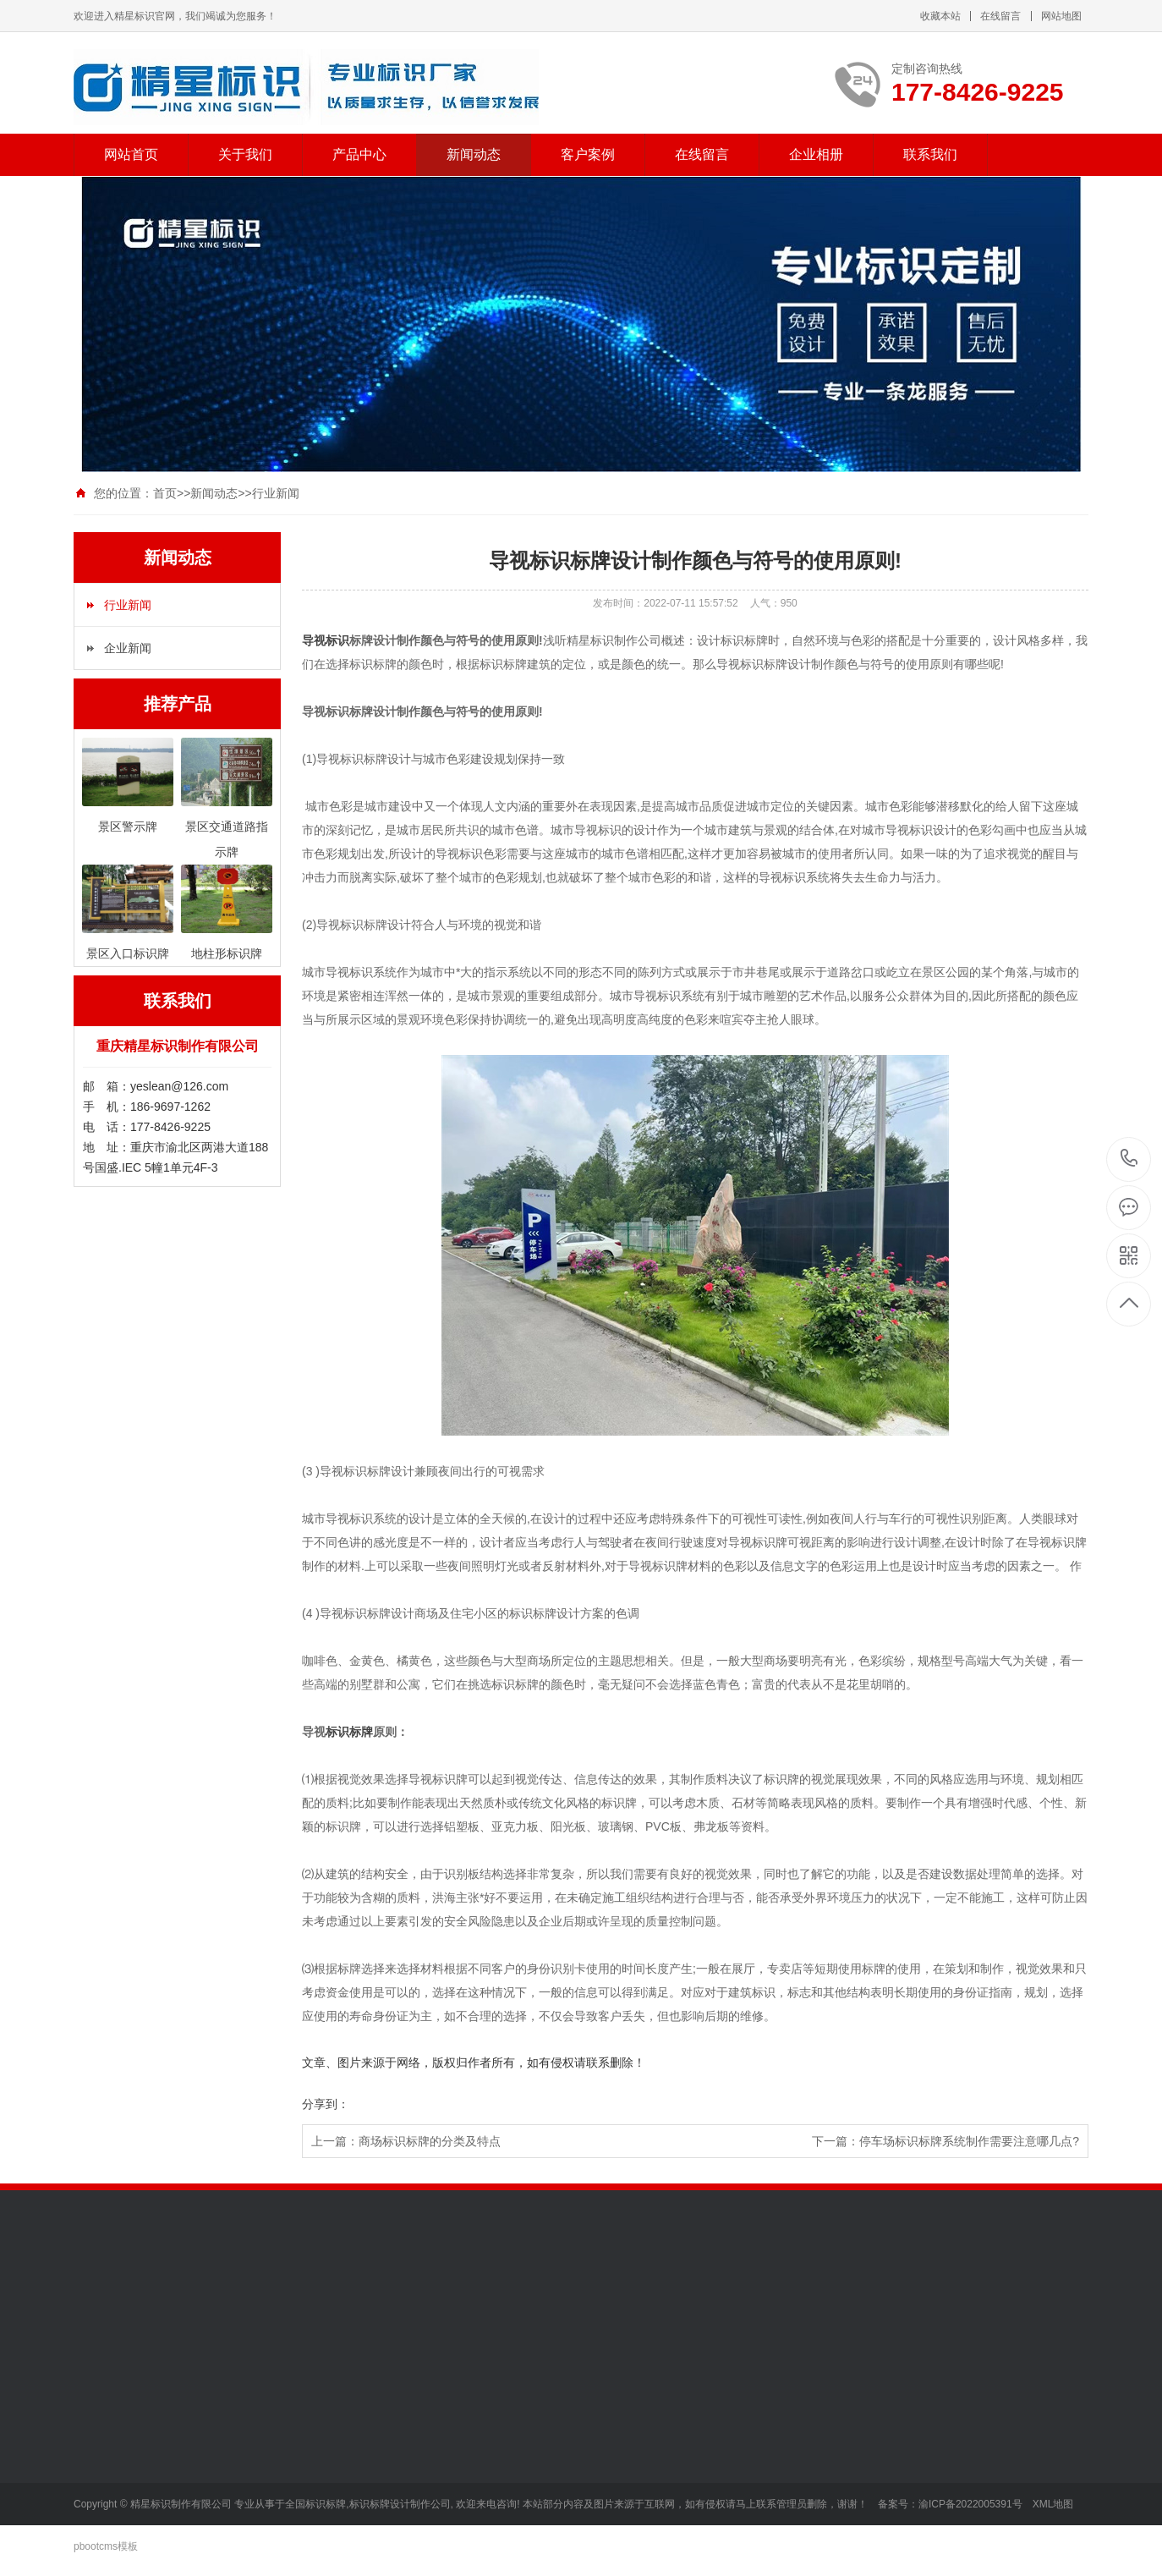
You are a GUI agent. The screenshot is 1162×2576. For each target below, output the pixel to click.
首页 (165, 493)
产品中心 (359, 154)
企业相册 (816, 154)
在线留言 (1000, 16)
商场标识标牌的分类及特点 (430, 2141)
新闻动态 (474, 154)
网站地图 (1061, 16)
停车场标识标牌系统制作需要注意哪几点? (969, 2141)
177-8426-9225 (1129, 1159)
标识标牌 (349, 1731)
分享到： (325, 2104)
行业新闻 (275, 493)
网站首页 (131, 154)
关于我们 (245, 154)
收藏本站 (940, 16)
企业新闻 (127, 648)
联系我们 (930, 154)
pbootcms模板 (106, 2546)
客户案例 (588, 154)
